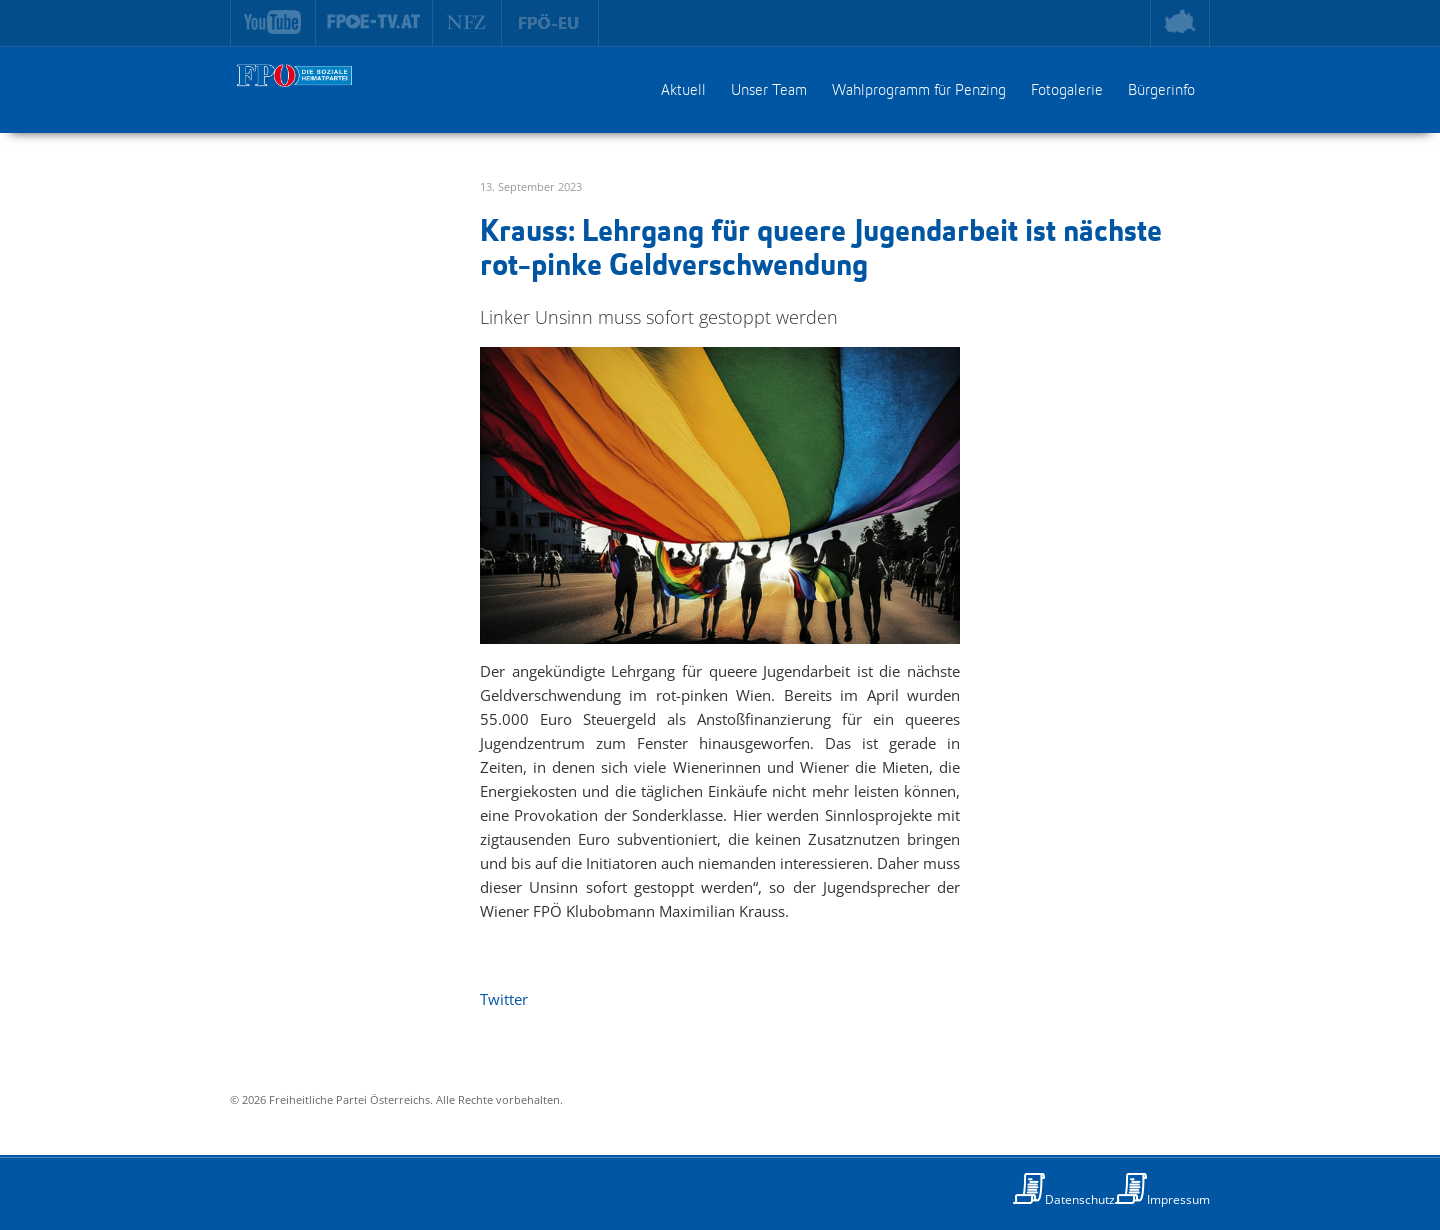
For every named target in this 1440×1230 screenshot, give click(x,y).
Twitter (504, 999)
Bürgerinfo (1161, 91)
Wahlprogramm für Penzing (919, 91)
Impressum (1178, 1199)
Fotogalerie (1067, 91)
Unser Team (769, 91)
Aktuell (683, 91)
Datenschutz (1080, 1199)
